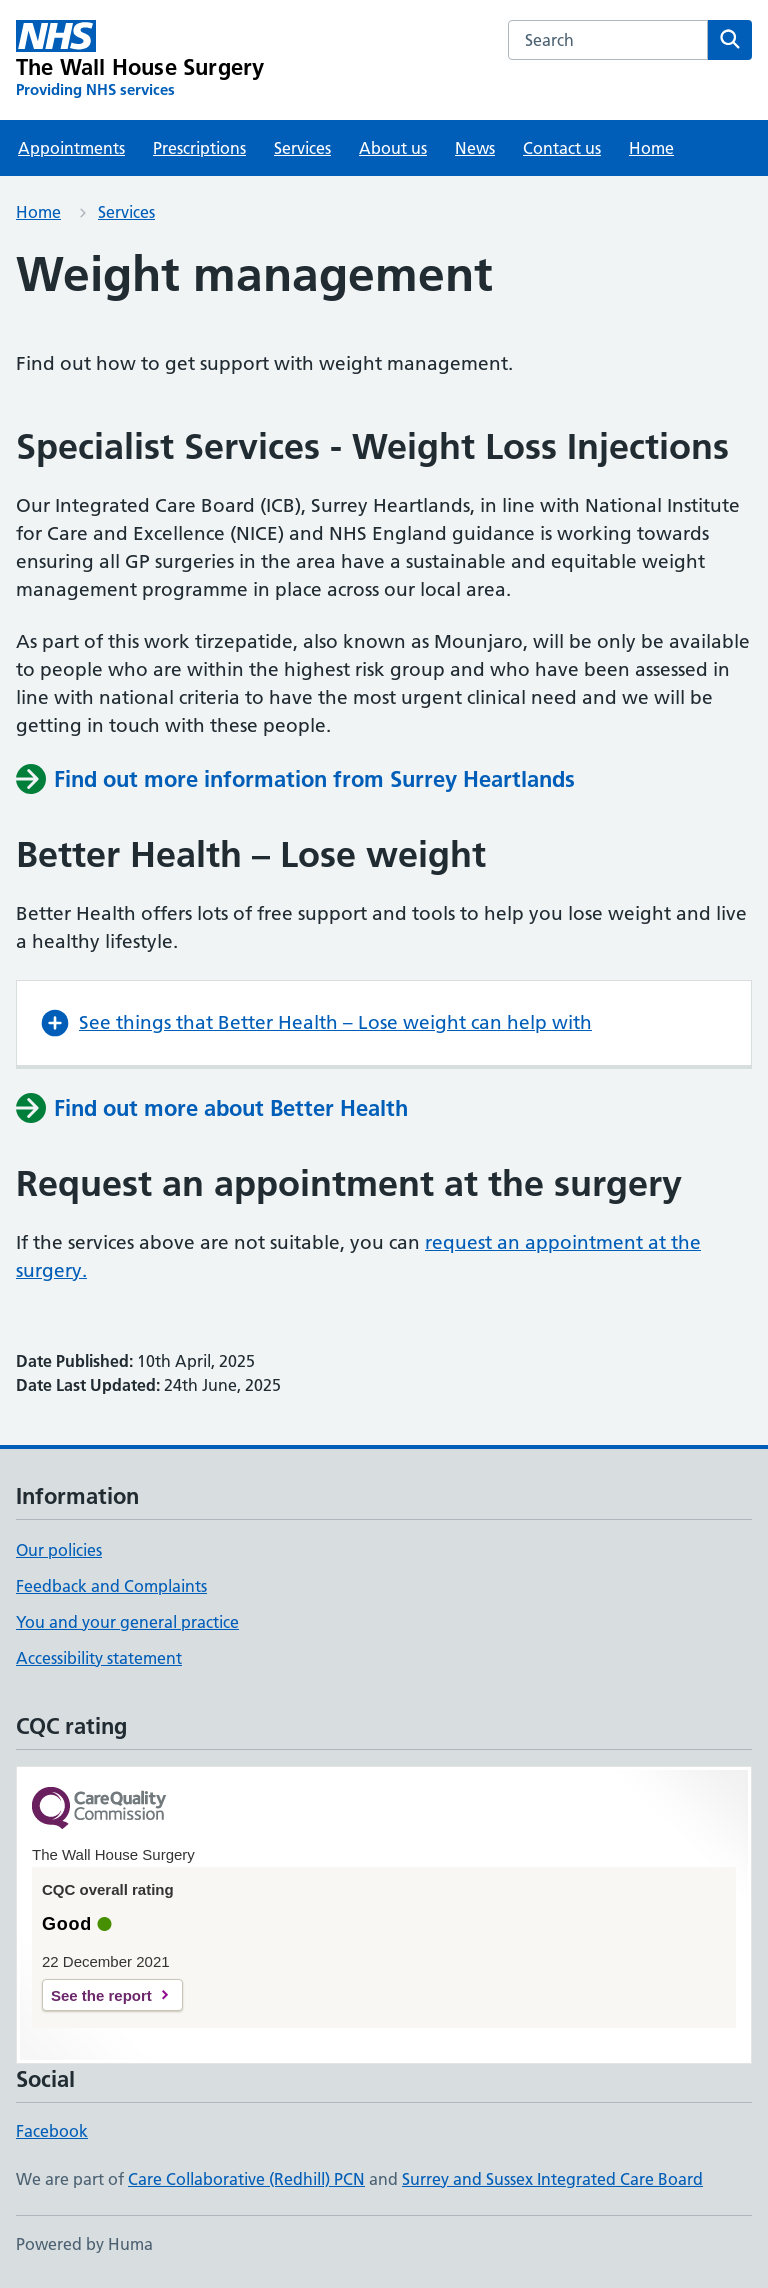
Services (302, 148)
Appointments (71, 148)
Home (651, 148)
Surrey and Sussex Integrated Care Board (552, 2179)
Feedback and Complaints (111, 1586)
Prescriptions (199, 148)
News (475, 148)
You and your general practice (127, 1622)
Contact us (562, 148)
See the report (101, 1995)
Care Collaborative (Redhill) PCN (246, 2179)
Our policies (59, 1550)
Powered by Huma (84, 2244)
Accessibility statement (99, 1658)
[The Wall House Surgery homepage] (140, 60)
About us (393, 148)
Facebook (52, 2131)
